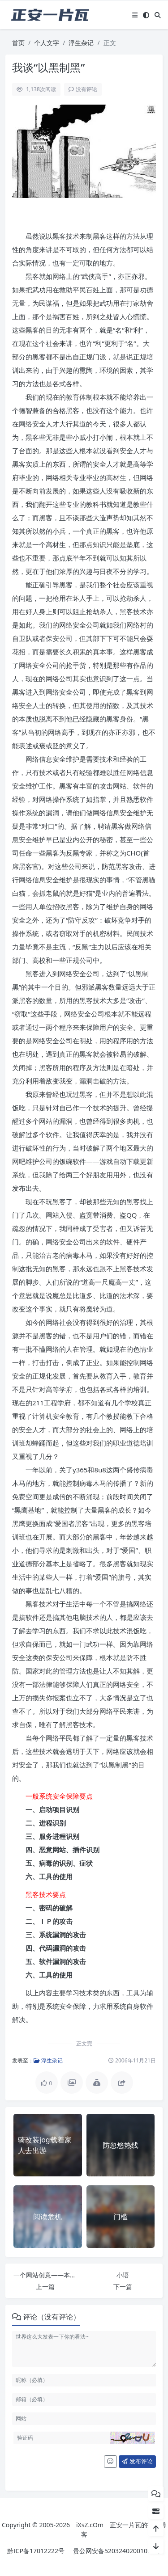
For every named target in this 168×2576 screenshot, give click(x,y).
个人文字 (46, 42)
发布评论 (137, 2461)
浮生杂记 (81, 42)
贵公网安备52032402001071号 (117, 2550)
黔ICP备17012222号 (36, 2550)
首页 (18, 42)
